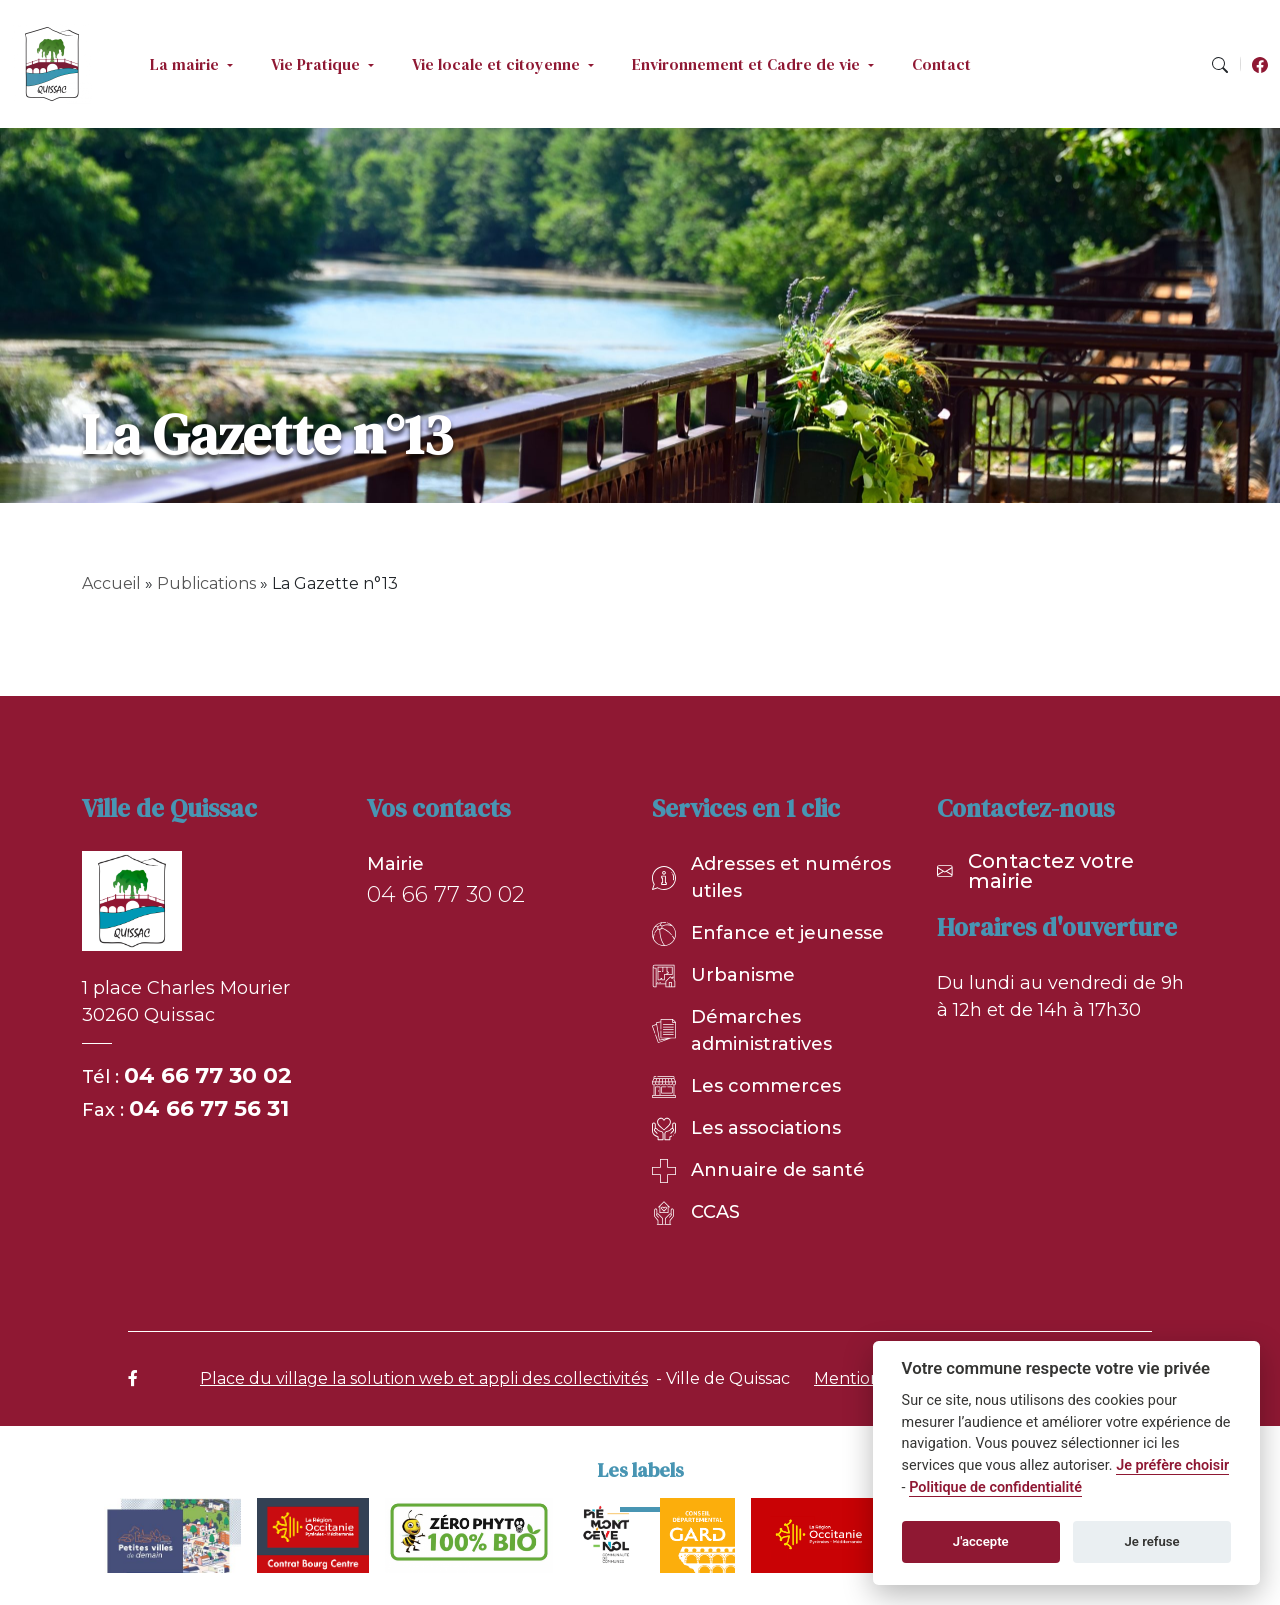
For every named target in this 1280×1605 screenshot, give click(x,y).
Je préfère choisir (1172, 1465)
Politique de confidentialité (995, 1487)
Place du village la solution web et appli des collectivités (424, 1378)
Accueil (111, 583)
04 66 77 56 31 (209, 1108)
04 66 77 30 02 (208, 1075)
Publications (206, 583)
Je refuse (1152, 1541)
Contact (941, 64)
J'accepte (981, 1541)
